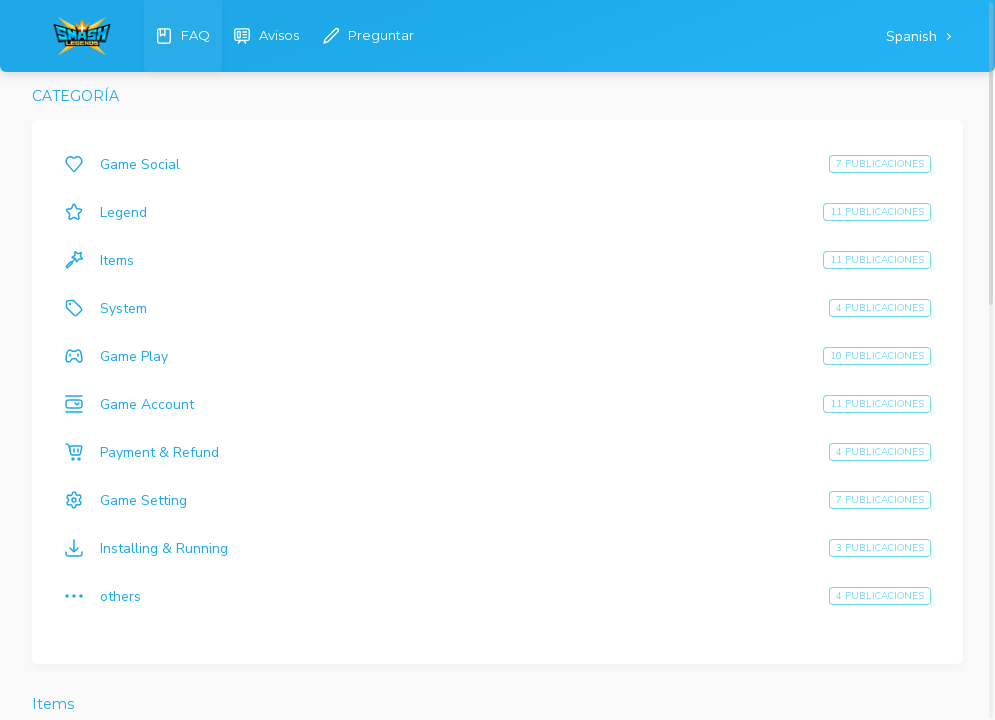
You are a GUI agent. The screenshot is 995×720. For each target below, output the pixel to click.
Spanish (913, 36)
